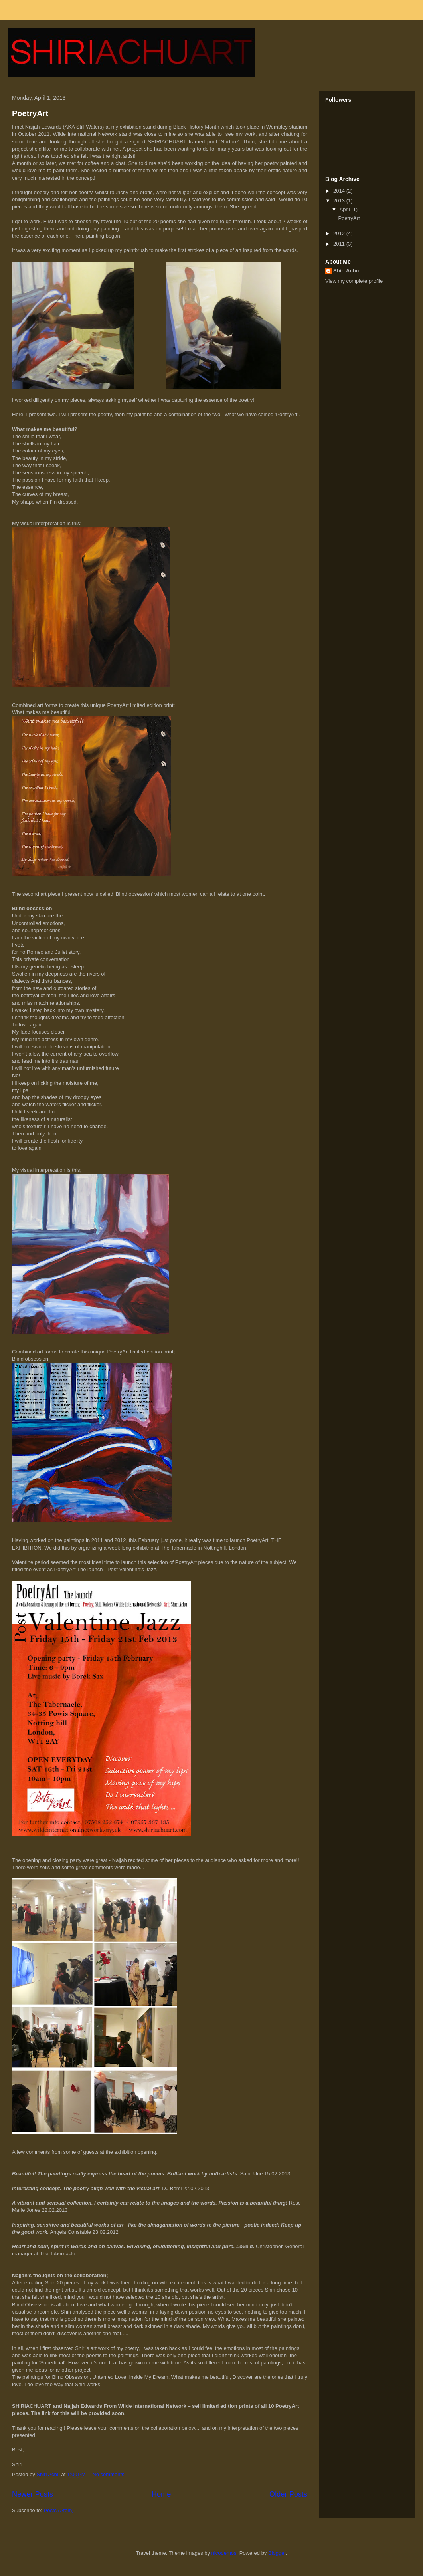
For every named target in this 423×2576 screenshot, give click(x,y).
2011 (339, 244)
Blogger (277, 2553)
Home (161, 2494)
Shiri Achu (346, 271)
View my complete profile (354, 281)
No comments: (109, 2474)
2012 (339, 233)
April (346, 209)
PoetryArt (30, 113)
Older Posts (288, 2494)
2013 (339, 201)
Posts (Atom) (59, 2510)
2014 (339, 191)
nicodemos (224, 2553)
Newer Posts (32, 2494)
